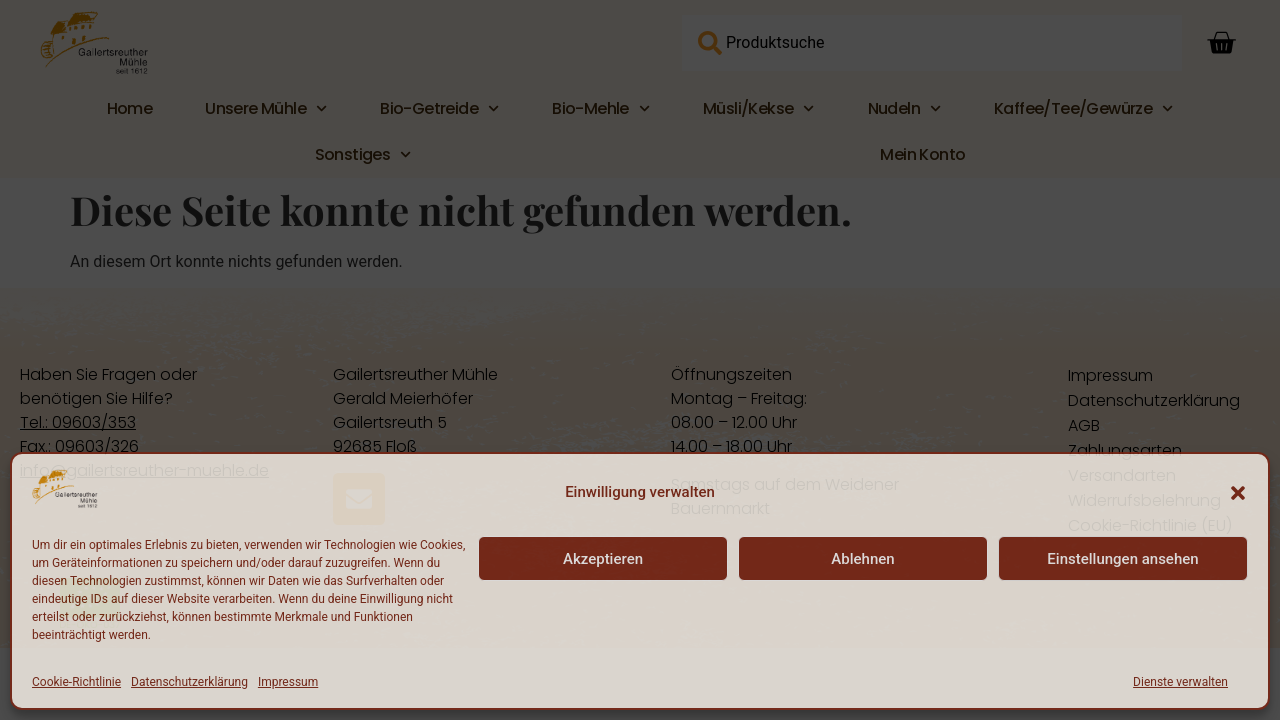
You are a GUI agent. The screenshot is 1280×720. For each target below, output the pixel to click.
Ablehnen (862, 559)
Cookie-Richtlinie (76, 682)
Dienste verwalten (1180, 682)
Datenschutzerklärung (189, 682)
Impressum (288, 682)
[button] (1238, 493)
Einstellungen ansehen (1122, 559)
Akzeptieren (603, 559)
